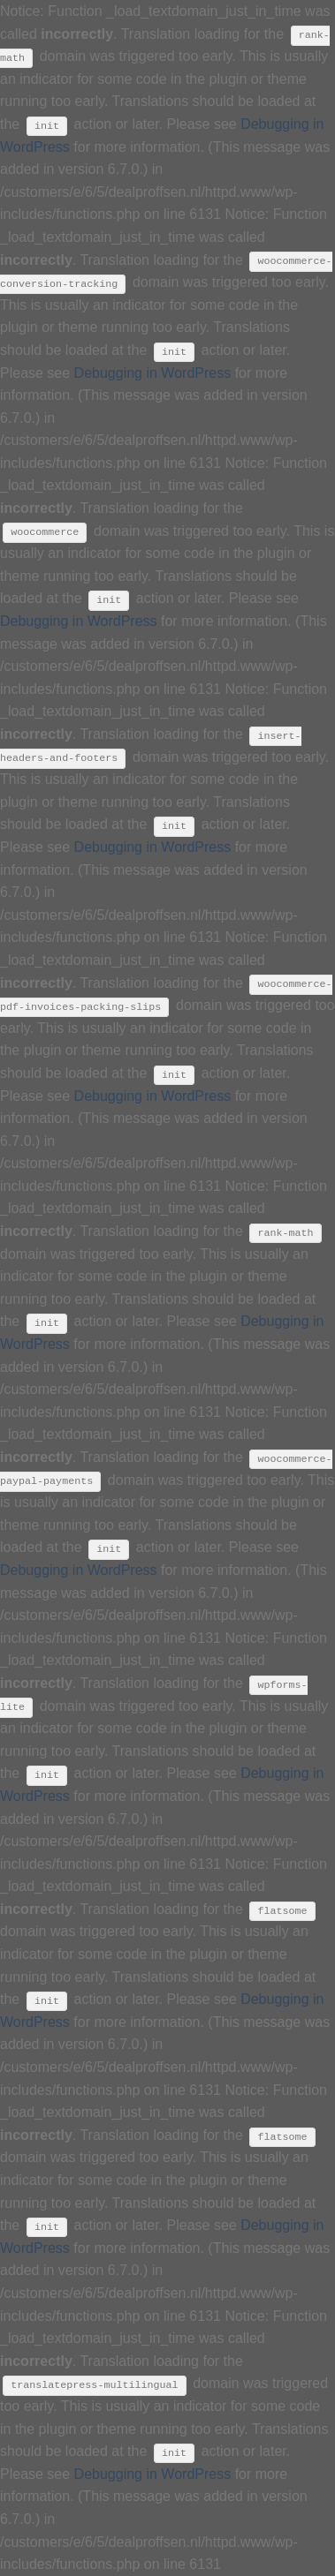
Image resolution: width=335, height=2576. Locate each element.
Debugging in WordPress (153, 372)
